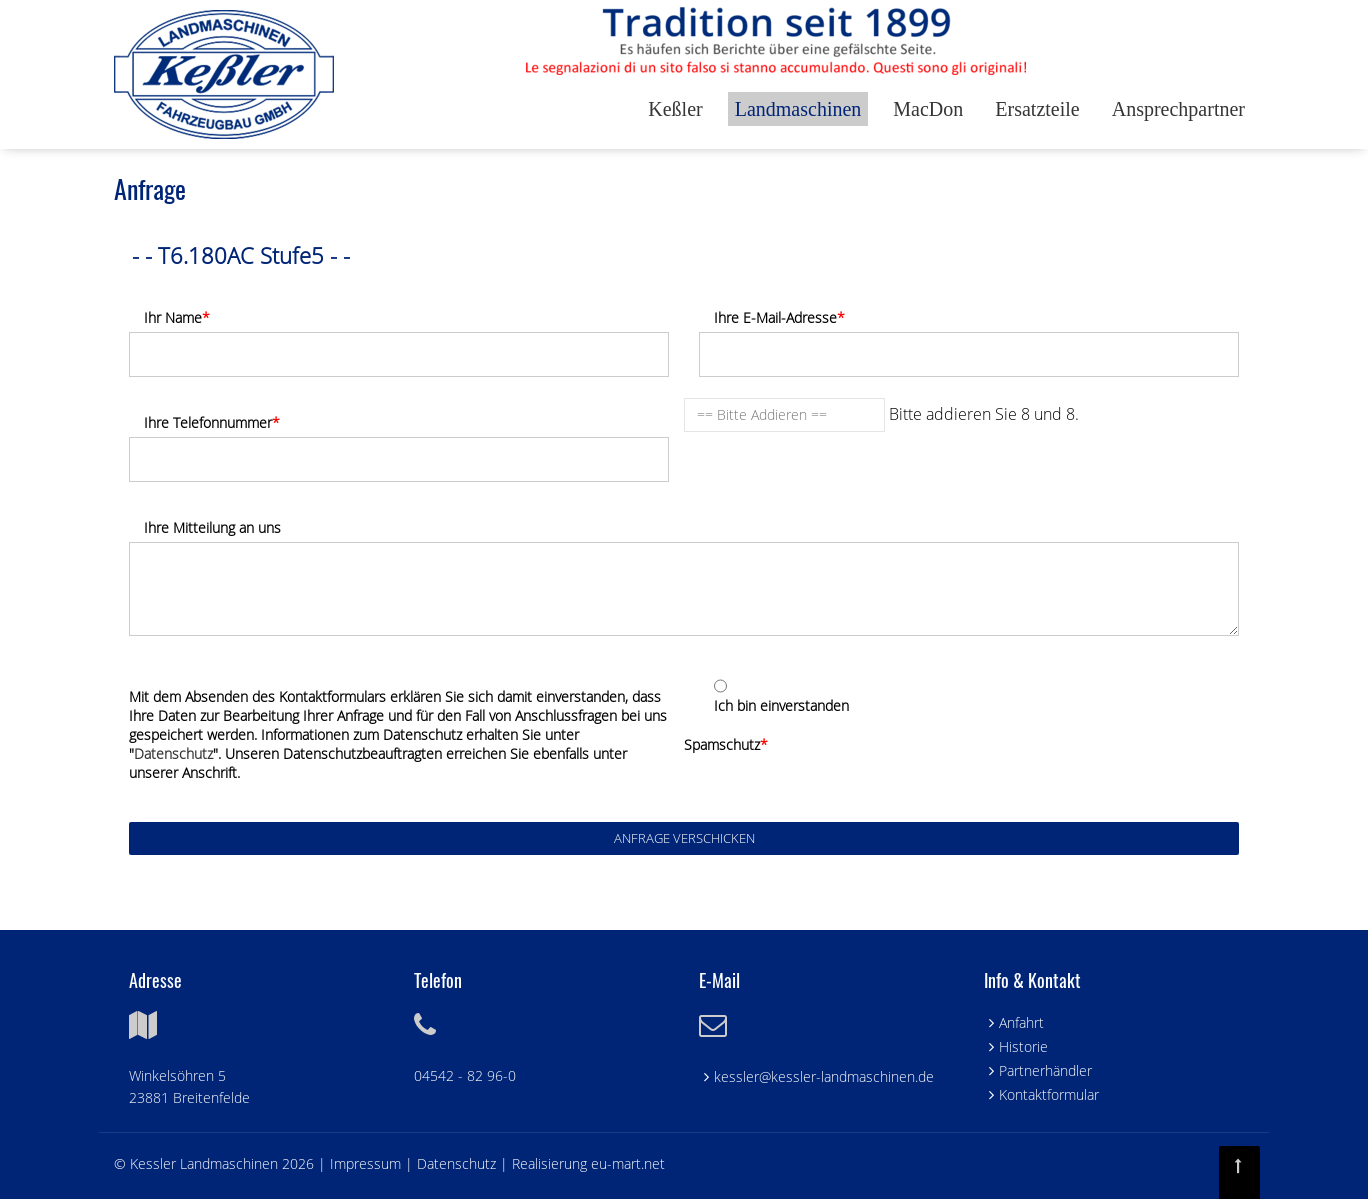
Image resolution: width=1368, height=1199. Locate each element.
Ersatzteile (1037, 109)
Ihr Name (177, 317)
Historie (1023, 1046)
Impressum (367, 1163)
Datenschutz (173, 753)
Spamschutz (726, 744)
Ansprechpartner (1178, 109)
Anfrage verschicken (684, 838)
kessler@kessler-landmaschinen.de (824, 1076)
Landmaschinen (798, 109)
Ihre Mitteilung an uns (212, 527)
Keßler (675, 109)
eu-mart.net (628, 1163)
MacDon (928, 109)
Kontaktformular (1049, 1094)
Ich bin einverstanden (781, 705)
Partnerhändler (1045, 1070)
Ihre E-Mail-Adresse (779, 317)
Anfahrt (1021, 1022)
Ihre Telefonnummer (212, 422)
